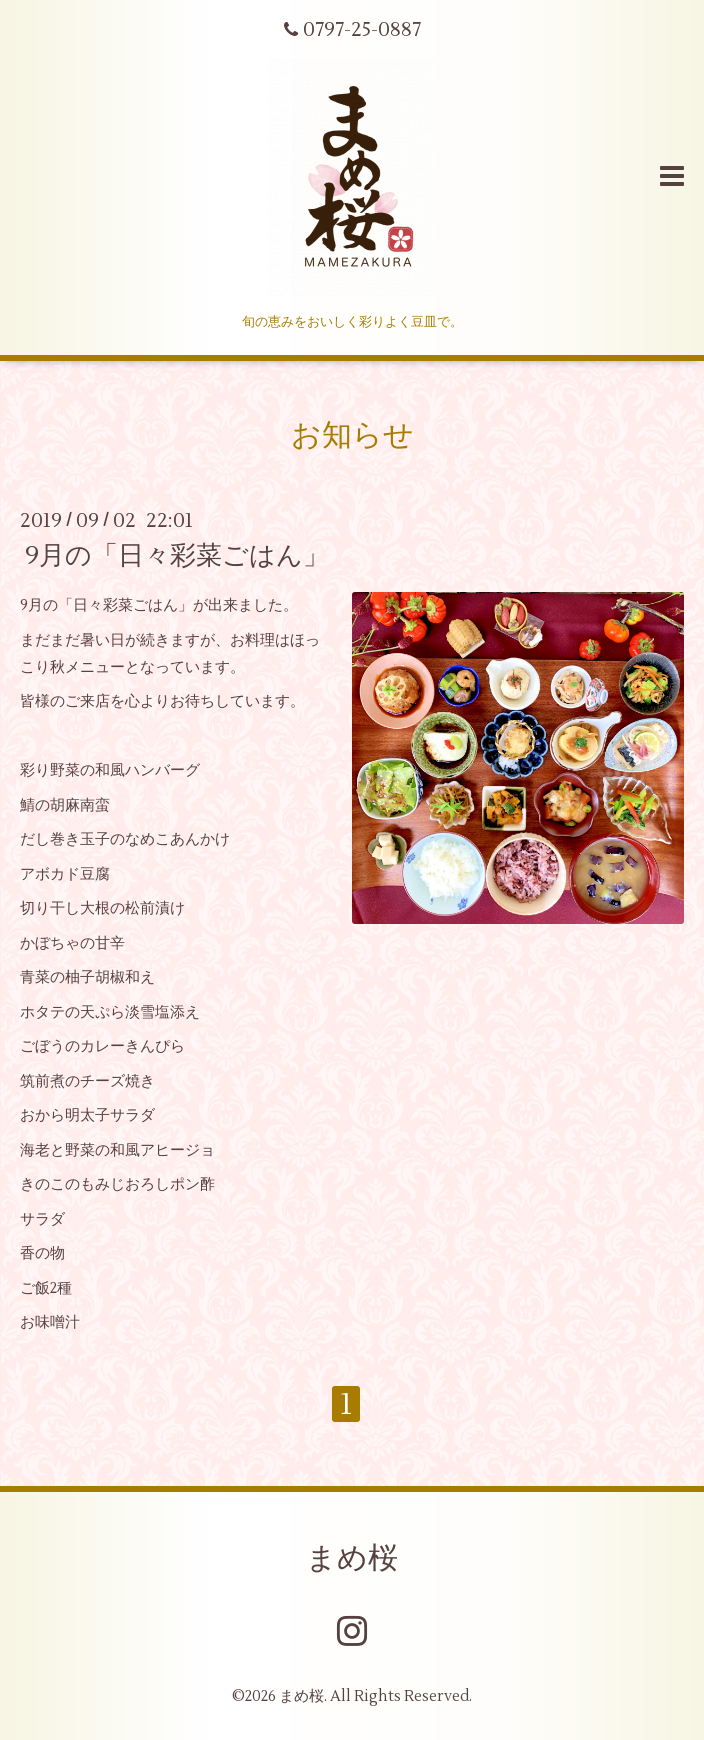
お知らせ (352, 435)
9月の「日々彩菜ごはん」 (177, 556)
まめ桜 (352, 1558)
